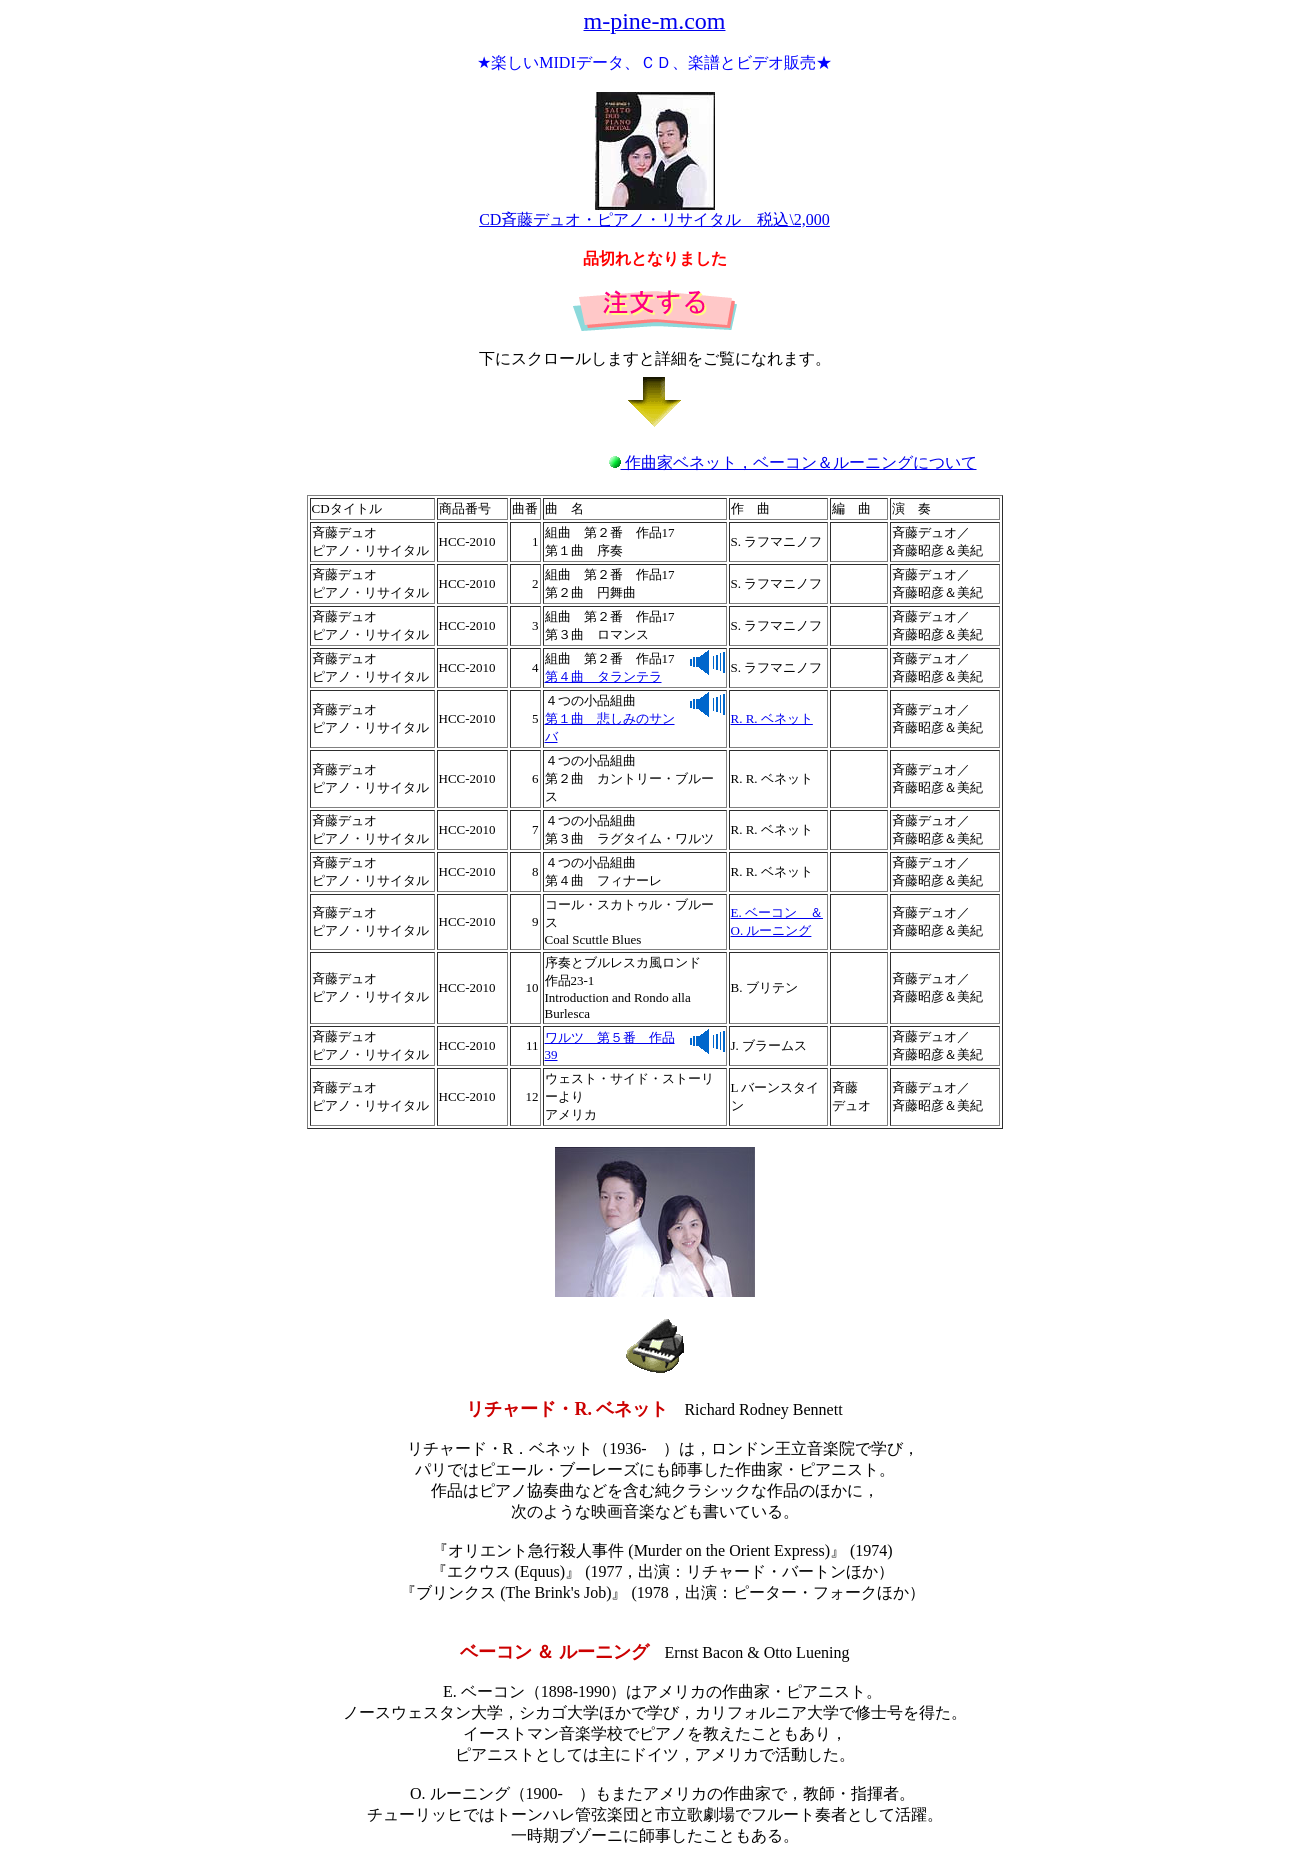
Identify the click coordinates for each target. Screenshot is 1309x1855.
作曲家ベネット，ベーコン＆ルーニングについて (793, 462)
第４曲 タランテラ (603, 676)
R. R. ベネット (772, 718)
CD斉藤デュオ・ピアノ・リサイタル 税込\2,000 (654, 212)
